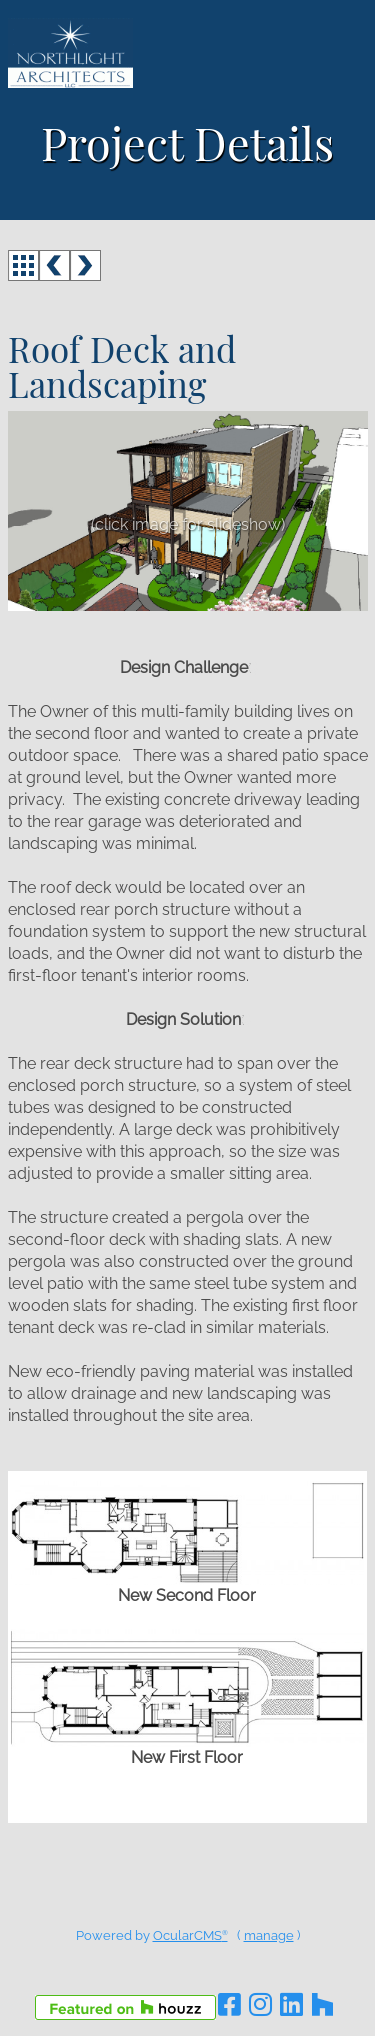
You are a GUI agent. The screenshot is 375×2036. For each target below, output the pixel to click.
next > (85, 265)
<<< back (23, 265)
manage (269, 1935)
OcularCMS (190, 1935)
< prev (54, 265)
